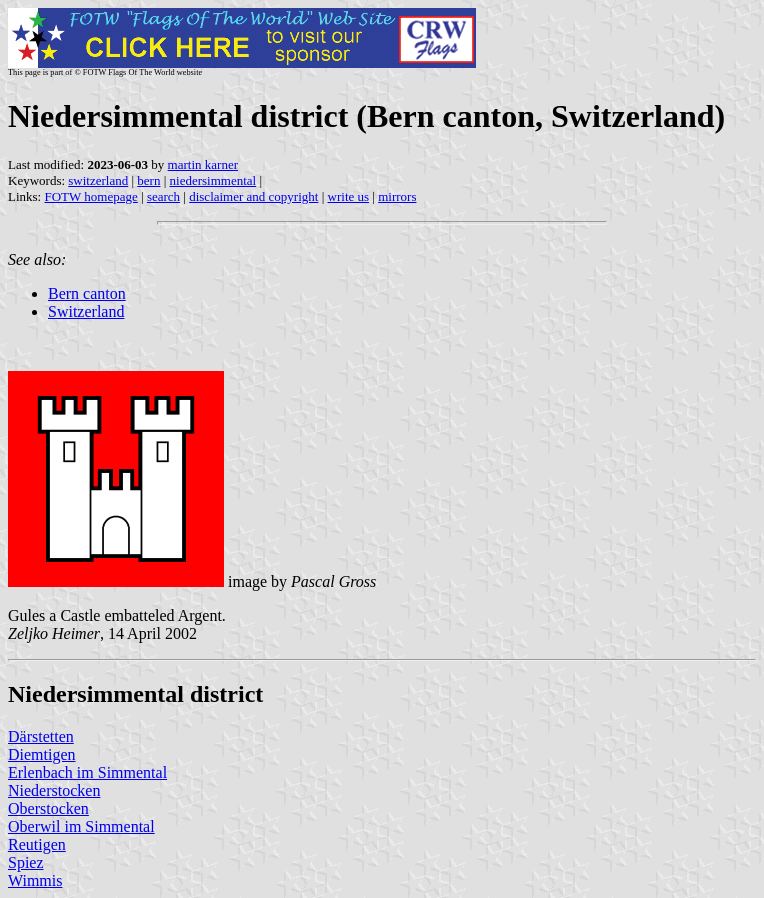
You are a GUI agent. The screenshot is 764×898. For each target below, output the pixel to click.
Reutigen (37, 844)
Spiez (26, 862)
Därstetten (41, 736)
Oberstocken (48, 808)
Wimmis (35, 880)
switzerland (98, 180)
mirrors (397, 196)
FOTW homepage (90, 196)
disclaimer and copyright (253, 196)
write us (349, 196)
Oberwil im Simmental (81, 826)
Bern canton (87, 293)
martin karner (203, 164)
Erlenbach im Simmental (87, 772)
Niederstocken (54, 790)
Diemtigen (42, 754)
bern (148, 180)
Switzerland (86, 311)
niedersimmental (213, 180)
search (163, 196)
